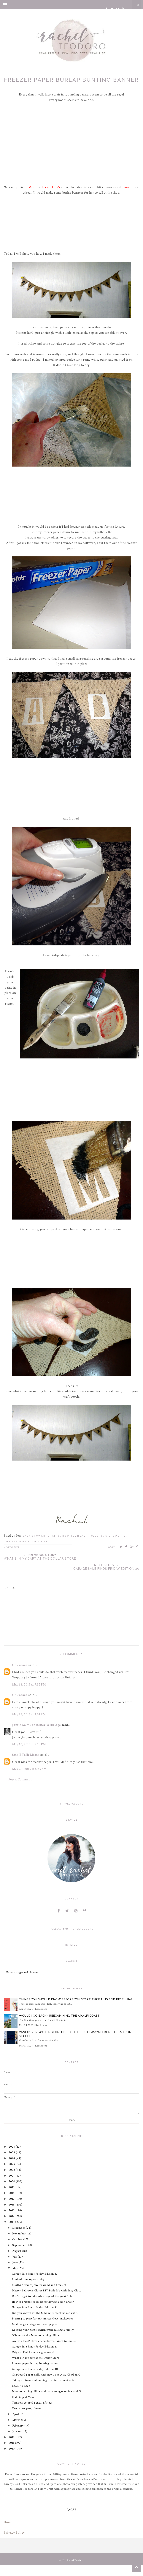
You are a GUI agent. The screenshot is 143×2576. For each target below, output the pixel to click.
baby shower (34, 1536)
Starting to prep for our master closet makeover (42, 2319)
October (17, 2239)
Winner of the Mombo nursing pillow (36, 2335)
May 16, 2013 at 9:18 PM (29, 1744)
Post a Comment (20, 1779)
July (15, 2257)
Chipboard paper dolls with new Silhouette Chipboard (46, 2375)
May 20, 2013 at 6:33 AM (29, 1769)
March (16, 2420)
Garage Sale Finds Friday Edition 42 (35, 2307)
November (19, 2234)
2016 (12, 2205)
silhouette (115, 1536)
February (18, 2426)
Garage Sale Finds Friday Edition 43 (35, 2274)
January (17, 2431)
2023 (12, 2164)
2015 (12, 2210)
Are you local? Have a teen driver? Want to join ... (44, 2341)
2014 (12, 2216)
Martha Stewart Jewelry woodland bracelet (39, 2285)
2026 (12, 2147)
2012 (12, 2437)
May (15, 2268)
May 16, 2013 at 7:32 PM (29, 1684)
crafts (54, 1536)
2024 (12, 2158)
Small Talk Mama (26, 1755)
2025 (12, 2152)
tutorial (40, 1541)
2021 (12, 2176)
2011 (12, 2443)
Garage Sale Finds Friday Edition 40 (35, 2369)
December (19, 2228)
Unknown (20, 1665)
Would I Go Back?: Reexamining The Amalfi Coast (59, 2015)
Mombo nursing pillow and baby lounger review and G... (48, 2391)
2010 (12, 2449)
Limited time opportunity (28, 2279)
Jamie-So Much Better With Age (36, 1725)
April (16, 2414)
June (15, 2263)
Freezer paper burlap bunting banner (35, 2363)
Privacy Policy (14, 2532)
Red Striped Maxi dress (27, 2397)
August (17, 2251)
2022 (12, 2170)
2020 (12, 2181)
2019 (12, 2187)
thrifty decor (17, 1541)
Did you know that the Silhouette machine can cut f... (46, 2313)
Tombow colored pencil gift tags (32, 2403)
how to (68, 1536)
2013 (12, 2222)
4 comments (11, 1547)
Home (8, 2522)
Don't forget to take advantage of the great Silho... (44, 2296)
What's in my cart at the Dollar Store (35, 2358)
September (19, 2245)
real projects (90, 1536)
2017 (12, 2199)
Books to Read (21, 2386)
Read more (41, 2009)
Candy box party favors (27, 2408)
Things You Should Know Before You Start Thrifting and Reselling (76, 1999)
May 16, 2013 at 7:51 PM (29, 1714)
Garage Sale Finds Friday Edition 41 (35, 2347)
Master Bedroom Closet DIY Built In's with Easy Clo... (46, 2291)
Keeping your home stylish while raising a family (43, 2330)
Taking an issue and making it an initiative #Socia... (44, 2380)
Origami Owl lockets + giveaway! (33, 2352)
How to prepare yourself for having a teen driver (43, 2302)
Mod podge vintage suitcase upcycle (34, 2324)
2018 (12, 2193)
